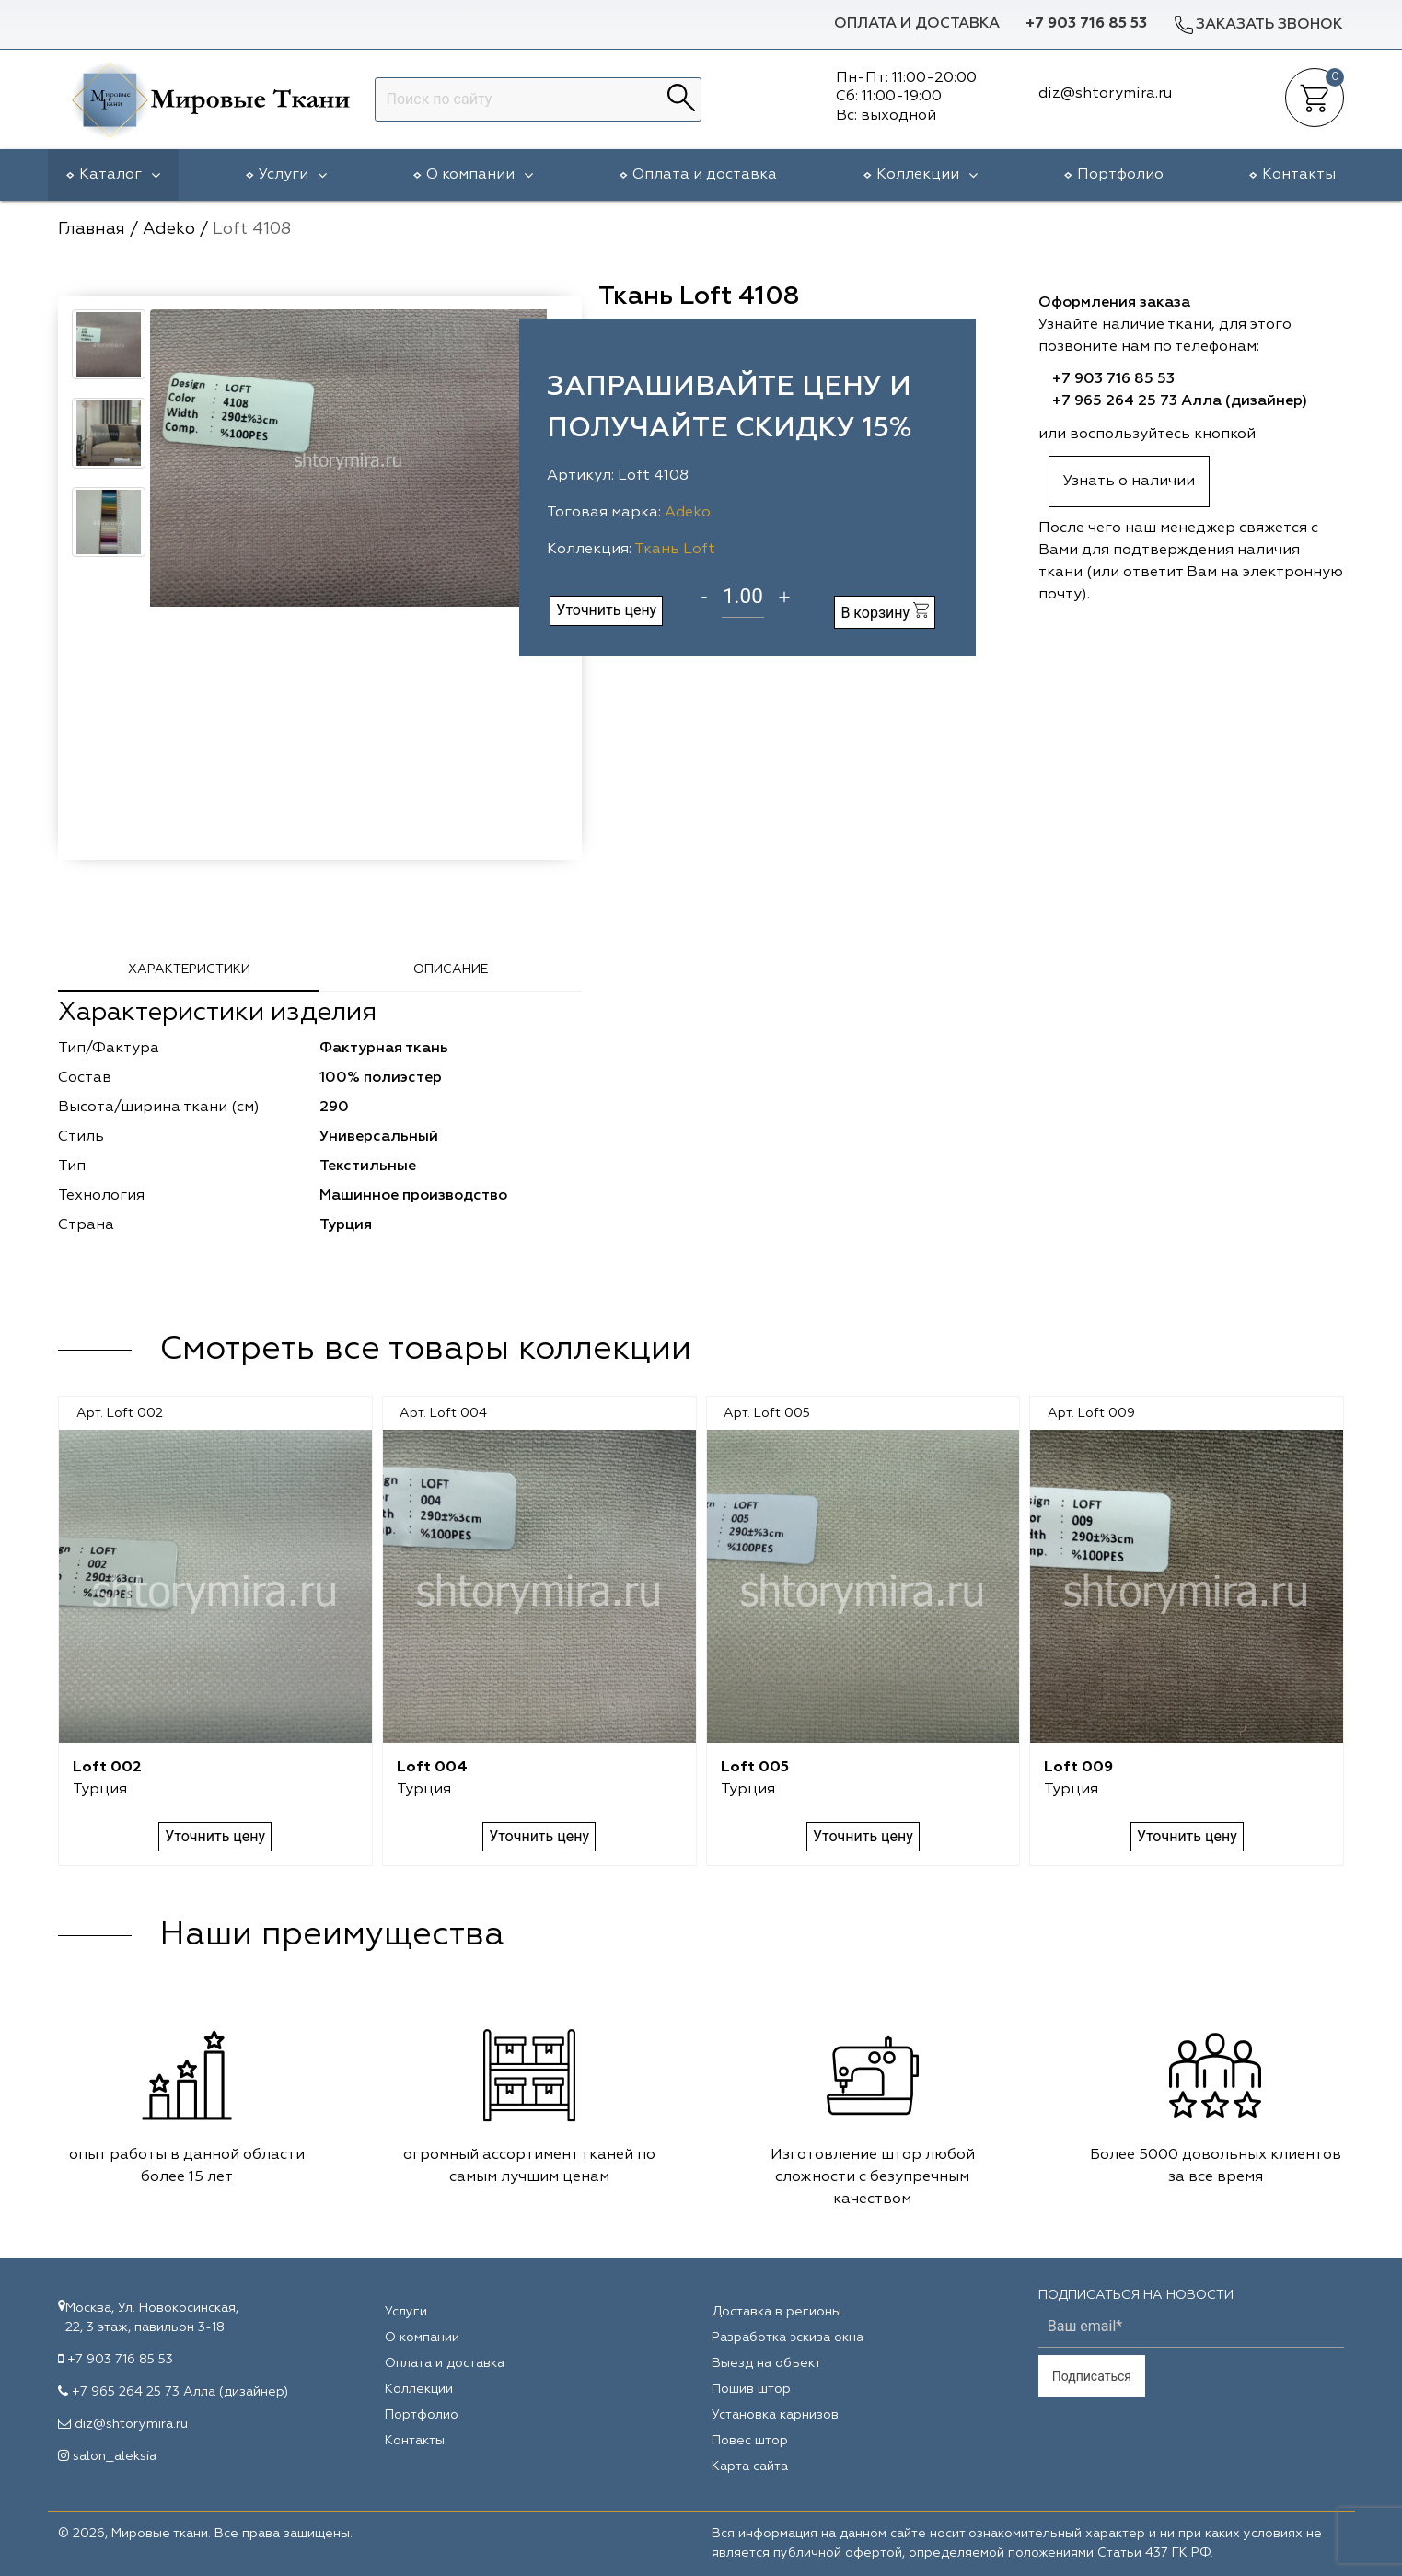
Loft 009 (1078, 1767)
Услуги (293, 175)
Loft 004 (432, 1767)
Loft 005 (755, 1767)
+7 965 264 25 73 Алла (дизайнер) (1179, 401)
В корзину (884, 611)
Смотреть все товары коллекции (425, 1349)
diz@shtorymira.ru (131, 2424)
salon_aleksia (114, 2456)
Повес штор (750, 2440)
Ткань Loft (674, 549)
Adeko (688, 512)
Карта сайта (750, 2466)
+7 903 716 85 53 (1086, 24)
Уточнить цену (606, 610)
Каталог (119, 175)
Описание (450, 969)
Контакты (1299, 175)
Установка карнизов (775, 2414)
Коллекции (927, 175)
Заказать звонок (1257, 24)
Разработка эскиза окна (787, 2337)
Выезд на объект (766, 2363)
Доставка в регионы (776, 2311)
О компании (479, 175)
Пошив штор (751, 2389)
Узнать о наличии (1129, 481)
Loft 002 (107, 1767)
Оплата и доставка (917, 24)
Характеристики (189, 969)
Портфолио (1120, 175)
